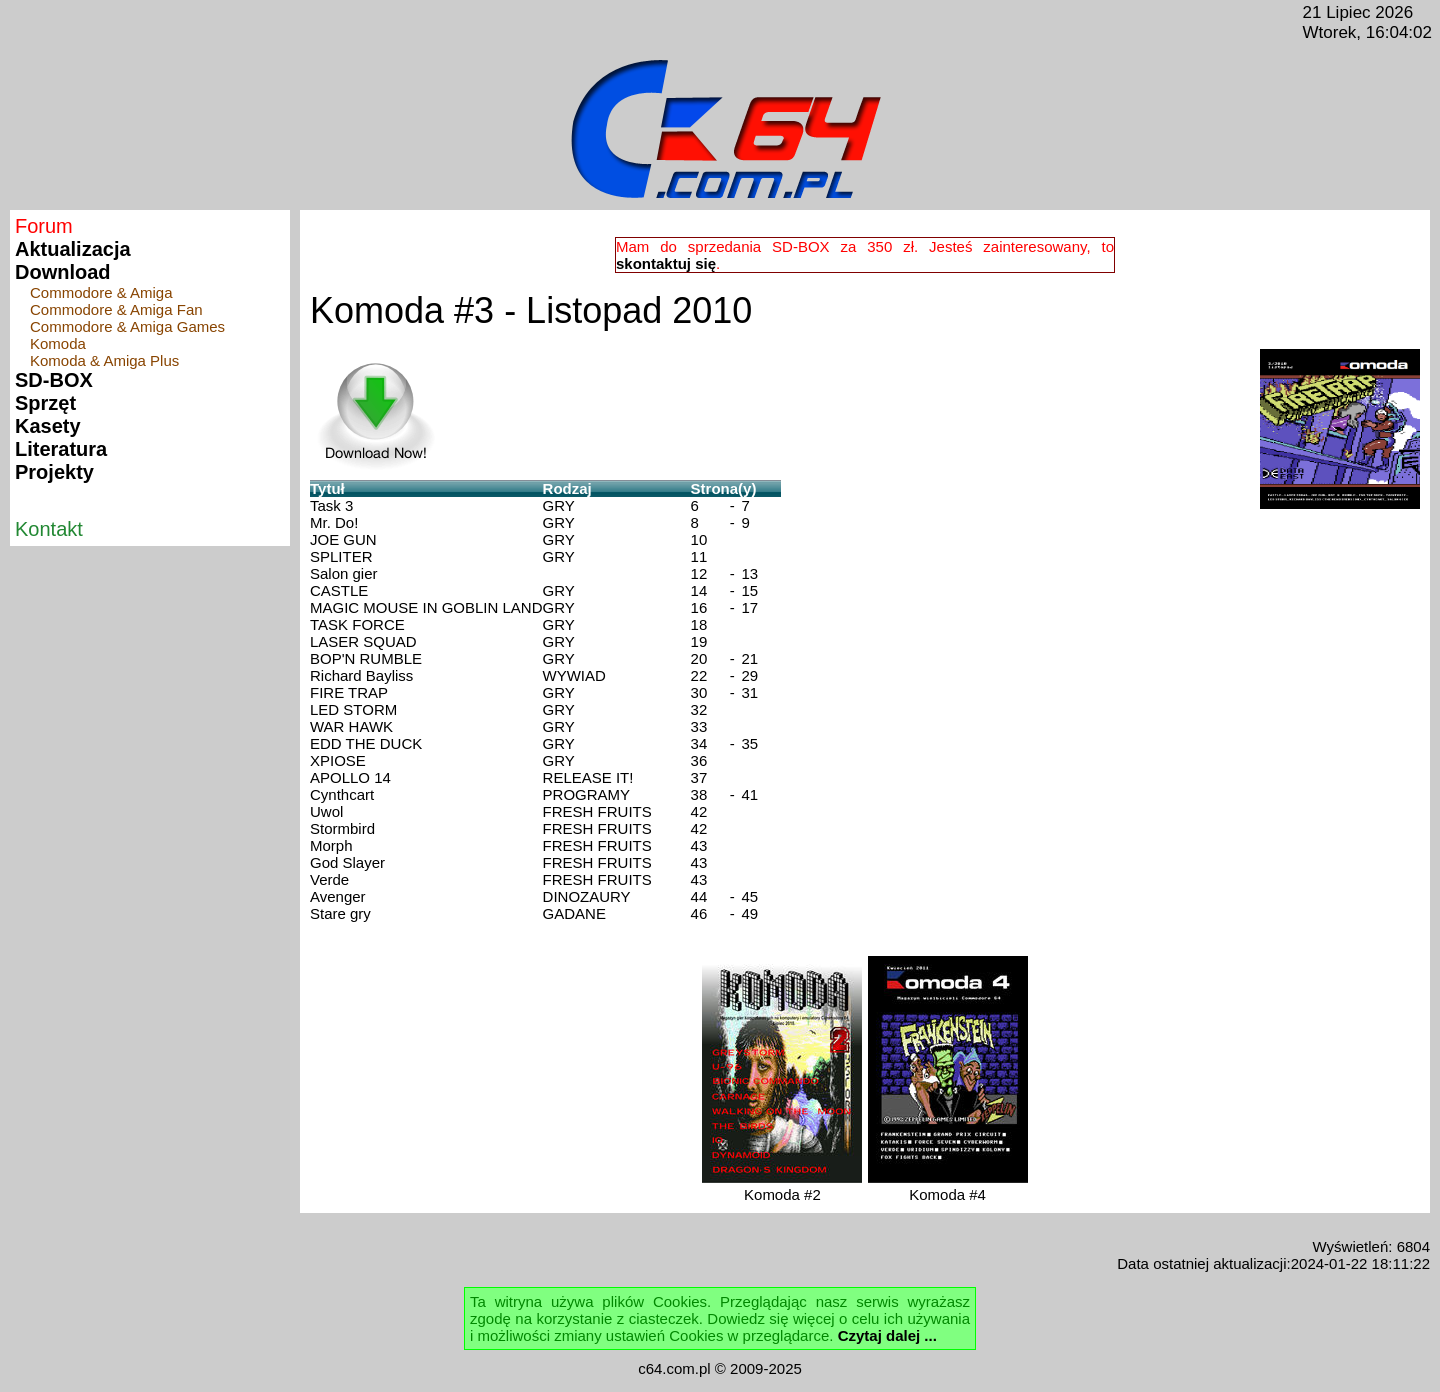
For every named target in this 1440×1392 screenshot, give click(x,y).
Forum (44, 226)
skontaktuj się (666, 263)
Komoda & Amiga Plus (104, 360)
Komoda (58, 343)
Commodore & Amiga (101, 292)
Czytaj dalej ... (887, 1335)
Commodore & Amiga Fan (116, 309)
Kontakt (49, 529)
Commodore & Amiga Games (127, 326)
